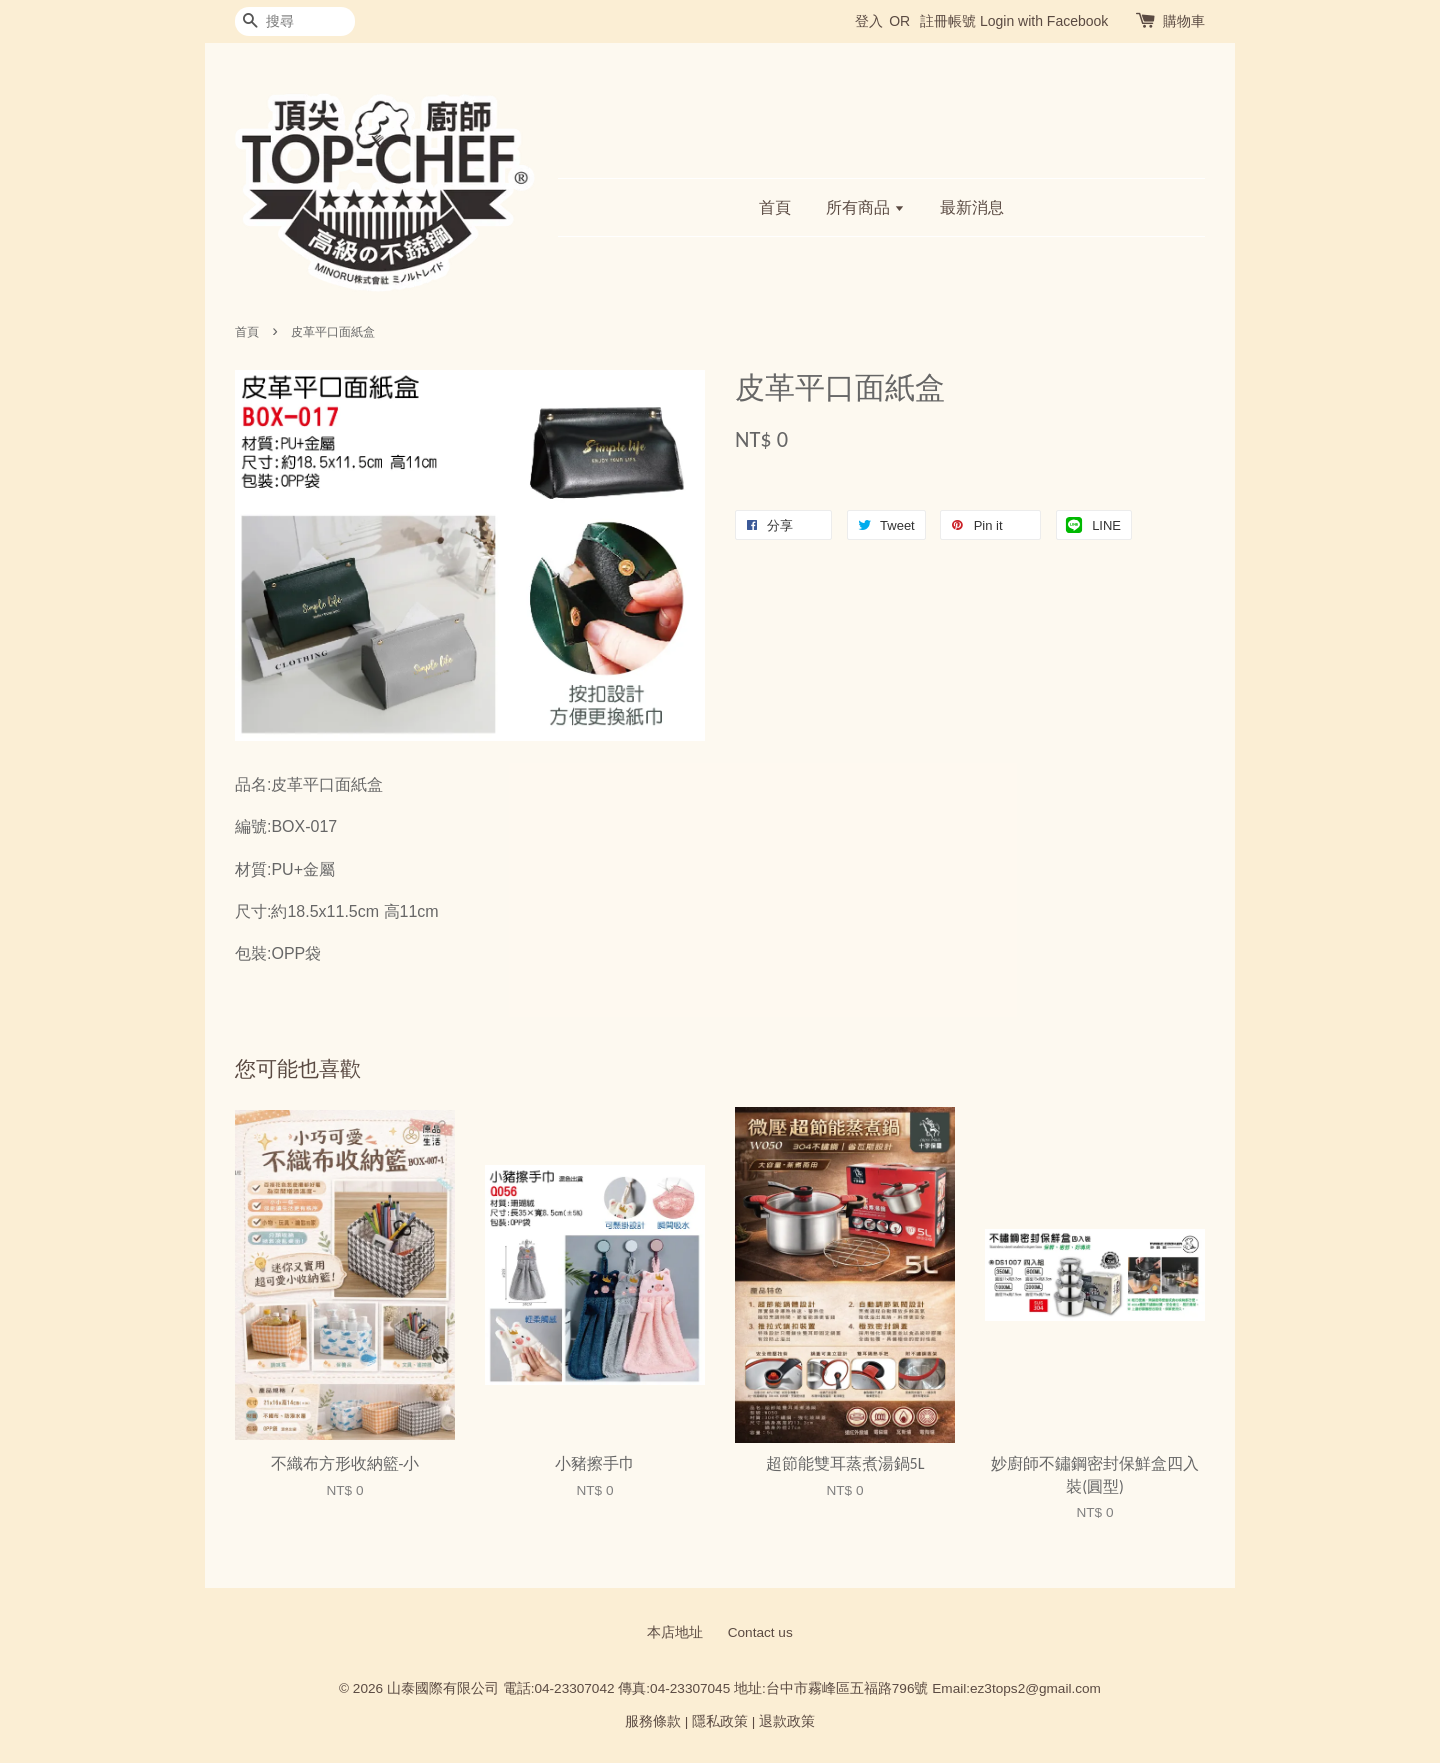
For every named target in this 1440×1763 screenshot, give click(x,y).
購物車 (1184, 21)
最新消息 (972, 207)
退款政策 (787, 1721)
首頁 (775, 207)
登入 (869, 21)
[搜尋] (295, 21)
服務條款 (653, 1721)
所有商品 (865, 207)
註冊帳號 (948, 21)
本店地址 (675, 1632)
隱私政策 (720, 1721)
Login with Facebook (1044, 21)
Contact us (760, 1632)
